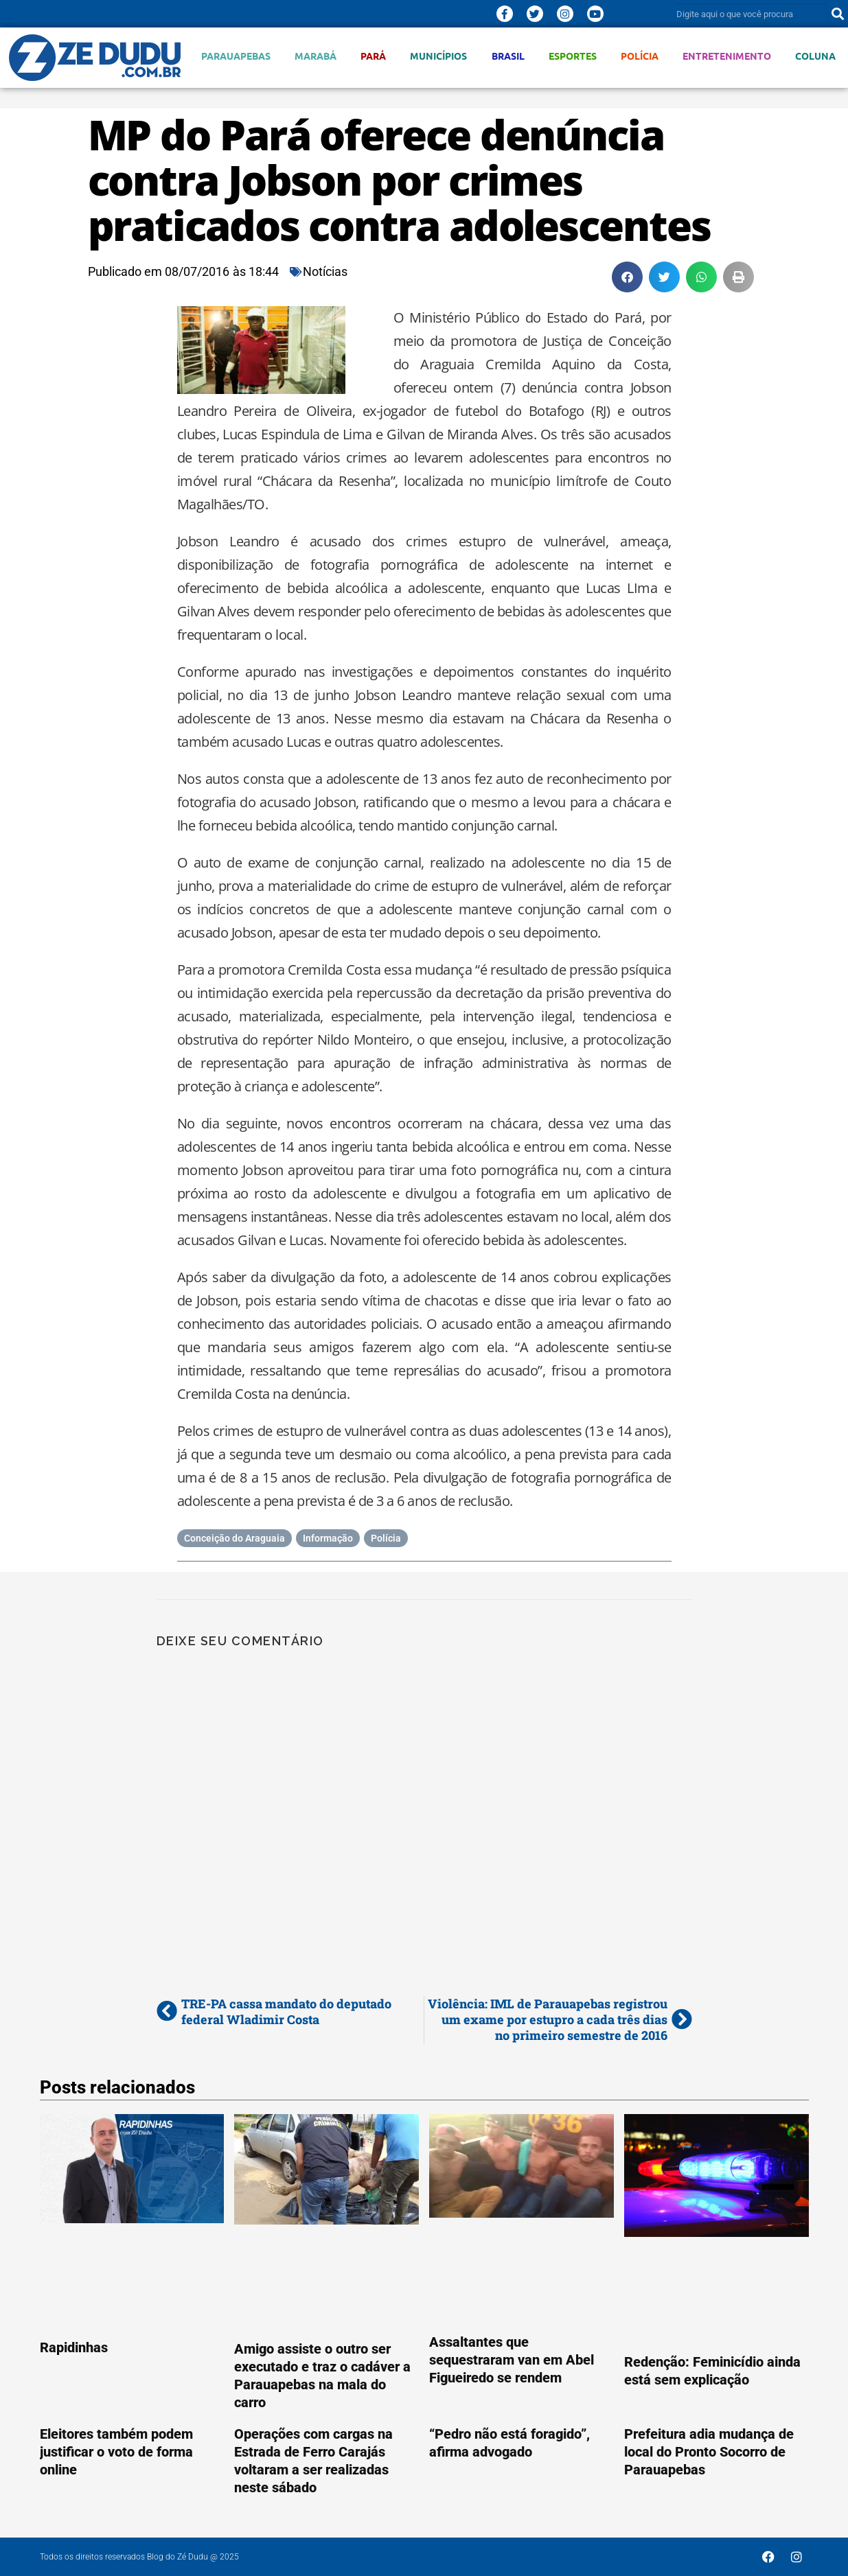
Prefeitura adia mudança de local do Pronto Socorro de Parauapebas (709, 2452)
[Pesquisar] (837, 13)
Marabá (315, 56)
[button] (627, 277)
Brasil (508, 56)
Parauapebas (236, 56)
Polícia (639, 56)
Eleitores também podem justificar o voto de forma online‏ (116, 2452)
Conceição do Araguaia (234, 1538)
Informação (328, 1538)
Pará (373, 56)
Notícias (325, 271)
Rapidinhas (74, 2347)
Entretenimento (727, 56)
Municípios (438, 56)
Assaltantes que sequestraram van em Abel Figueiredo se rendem (511, 2360)
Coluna (815, 56)
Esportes (573, 56)
